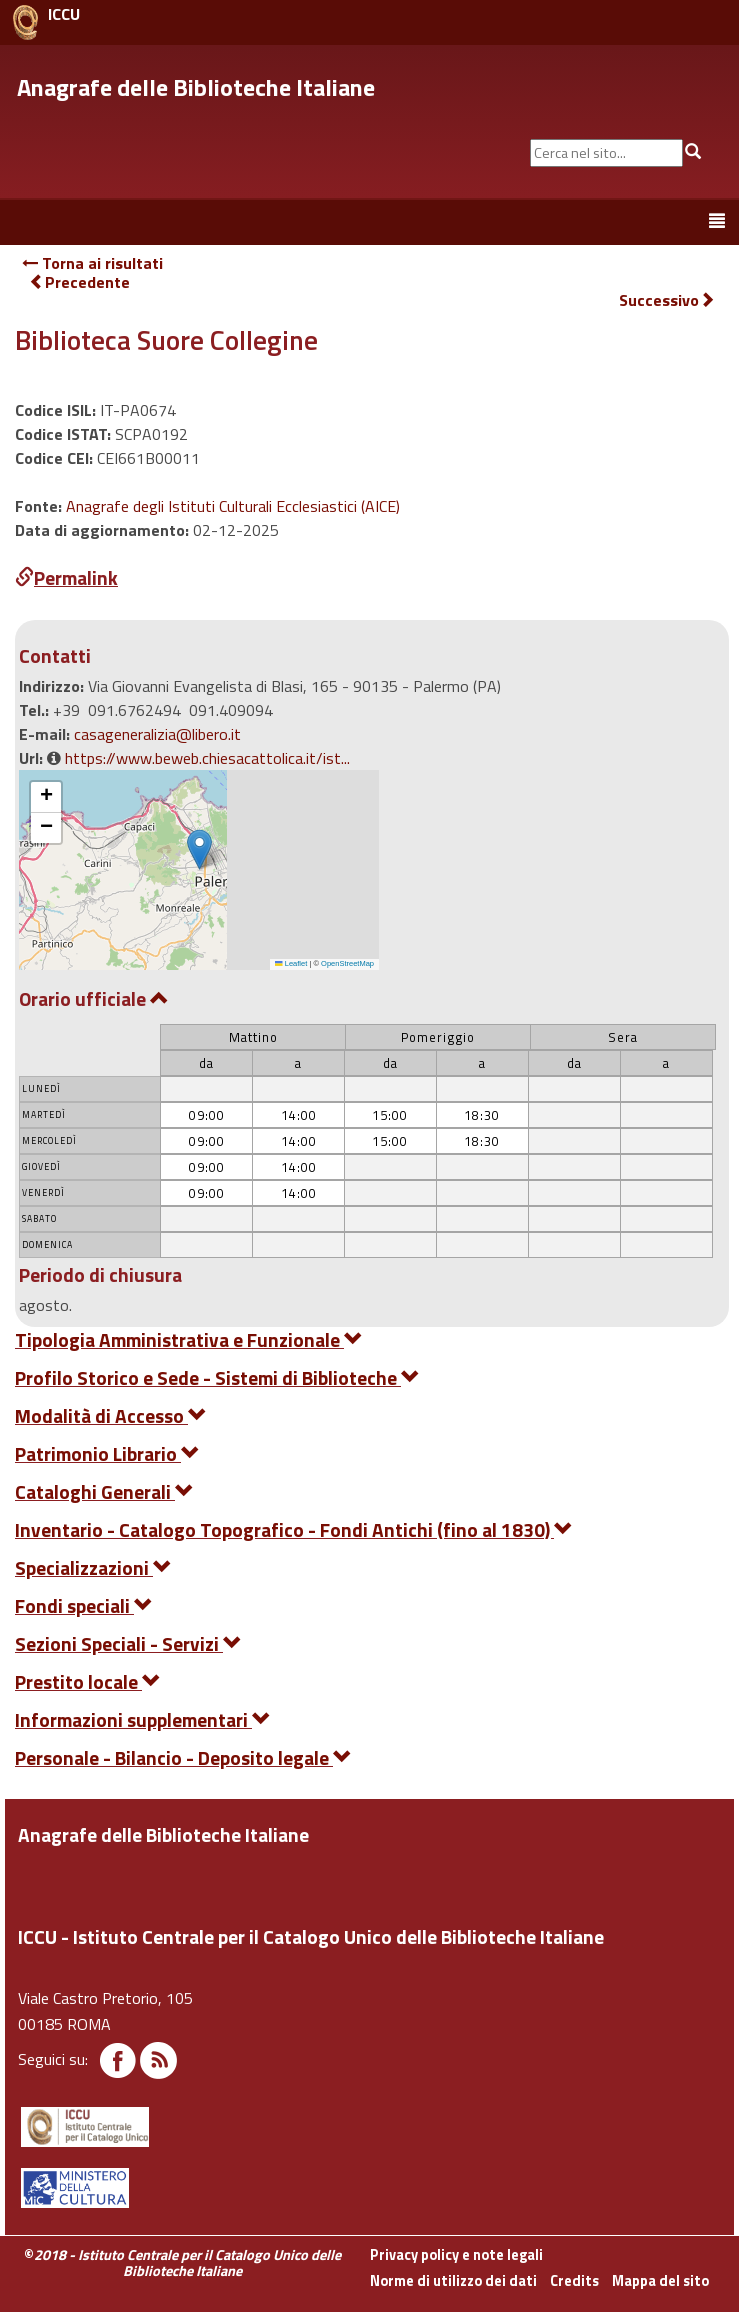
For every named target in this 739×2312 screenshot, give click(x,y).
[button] (199, 849)
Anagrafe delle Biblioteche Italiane (196, 87)
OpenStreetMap (347, 963)
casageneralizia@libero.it (157, 734)
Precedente (79, 282)
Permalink (66, 577)
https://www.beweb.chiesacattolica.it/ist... (207, 758)
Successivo (667, 300)
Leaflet (291, 963)
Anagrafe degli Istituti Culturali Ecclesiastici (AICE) (233, 506)
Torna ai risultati (92, 263)
